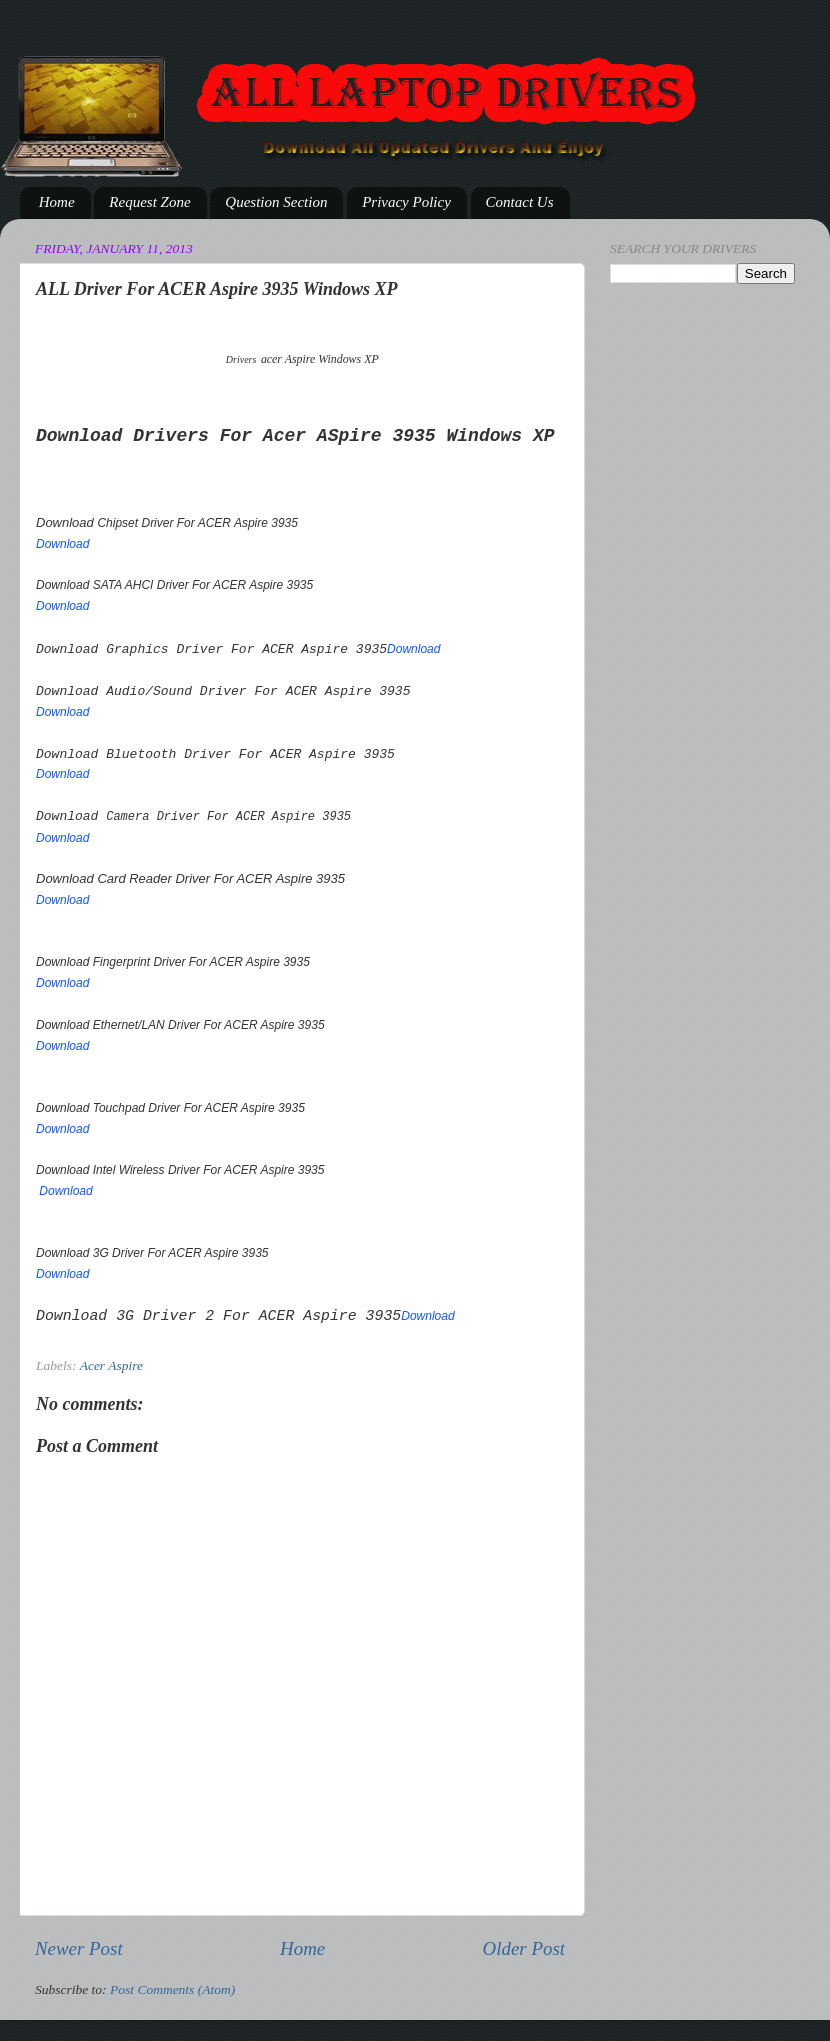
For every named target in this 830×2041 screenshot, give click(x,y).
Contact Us (520, 202)
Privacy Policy (406, 202)
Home (57, 202)
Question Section (276, 202)
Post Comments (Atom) (172, 1989)
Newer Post (79, 1948)
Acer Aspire (111, 1365)
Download (62, 544)
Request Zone (149, 202)
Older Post (524, 1948)
